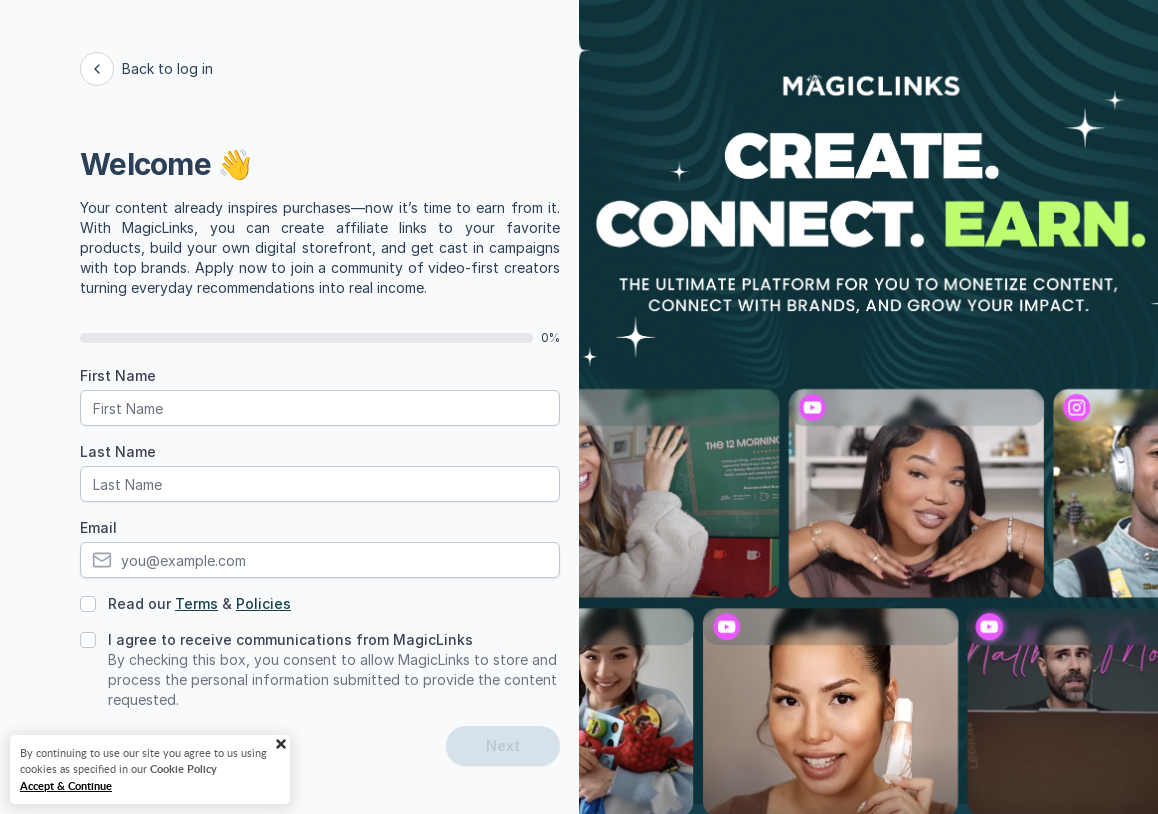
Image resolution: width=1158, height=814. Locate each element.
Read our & (199, 603)
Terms (196, 603)
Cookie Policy (183, 768)
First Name (118, 375)
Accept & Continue (66, 785)
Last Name (118, 451)
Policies (263, 603)
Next (503, 745)
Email (98, 527)
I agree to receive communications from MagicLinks (290, 639)
